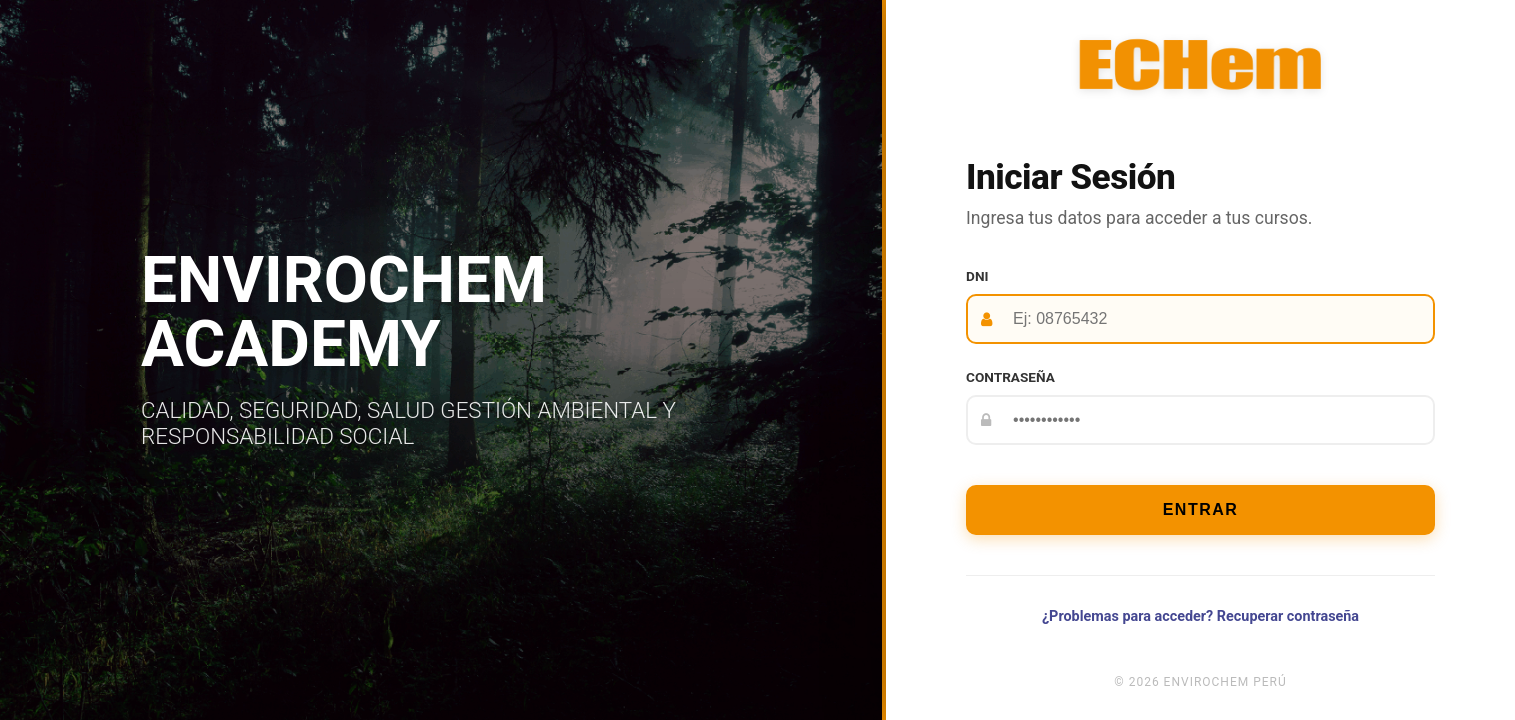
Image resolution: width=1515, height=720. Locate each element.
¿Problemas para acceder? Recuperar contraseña (1200, 616)
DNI (977, 276)
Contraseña (1010, 377)
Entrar (1201, 509)
